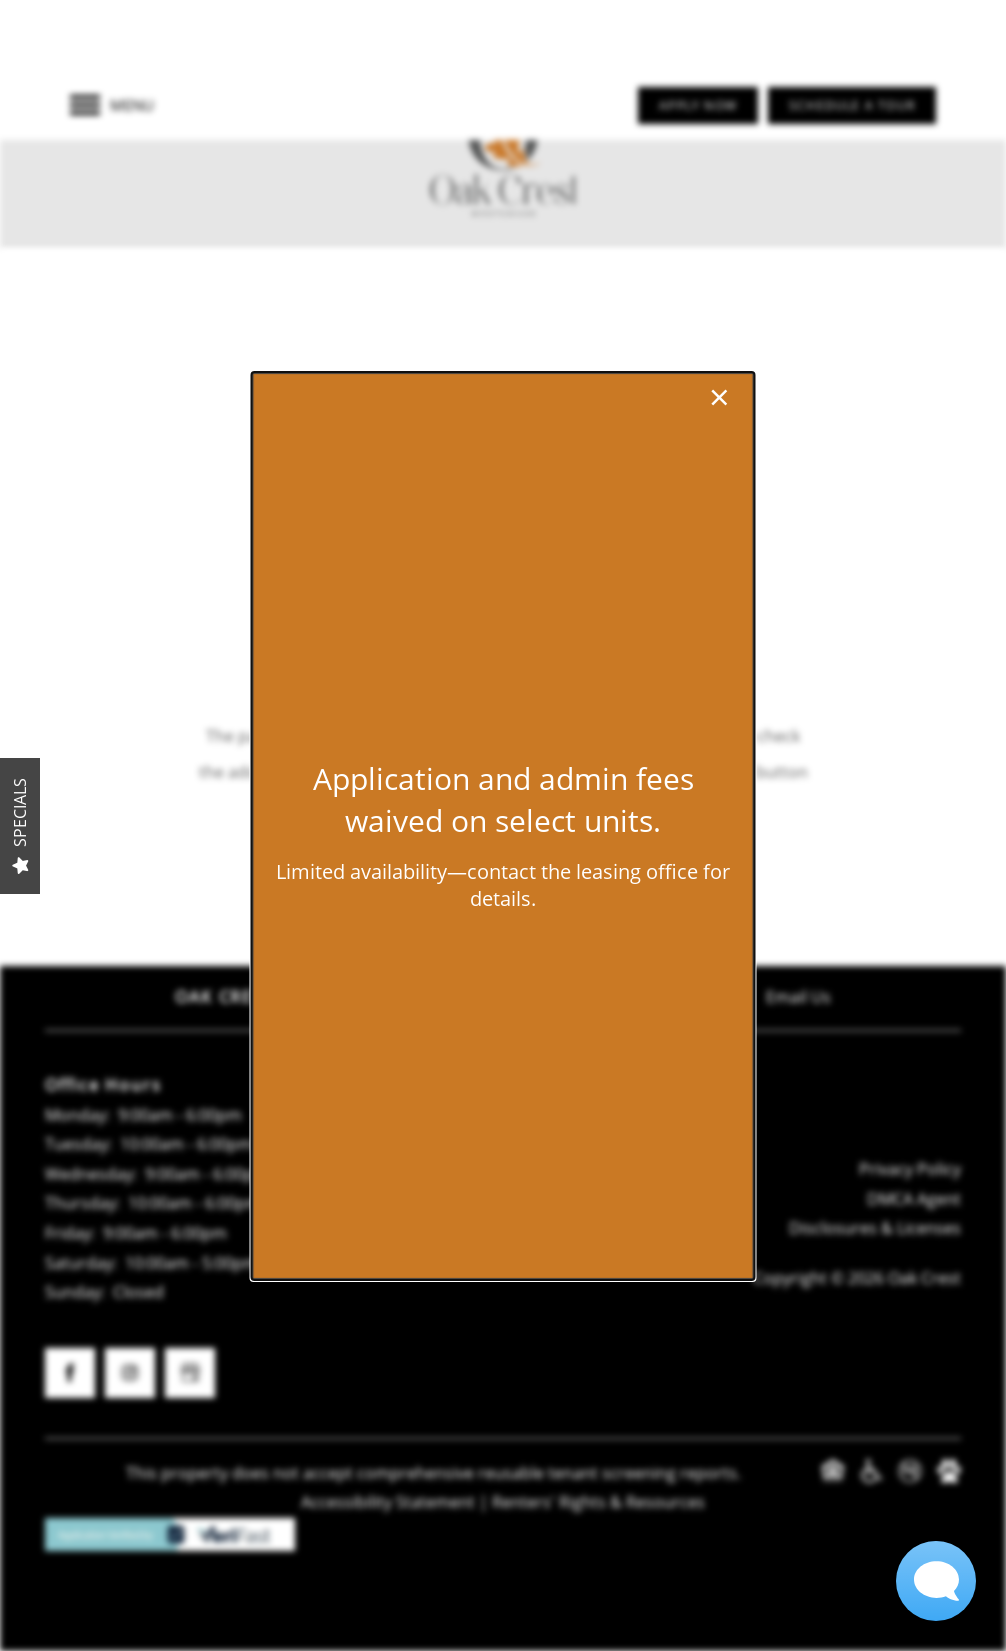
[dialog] (503, 825)
